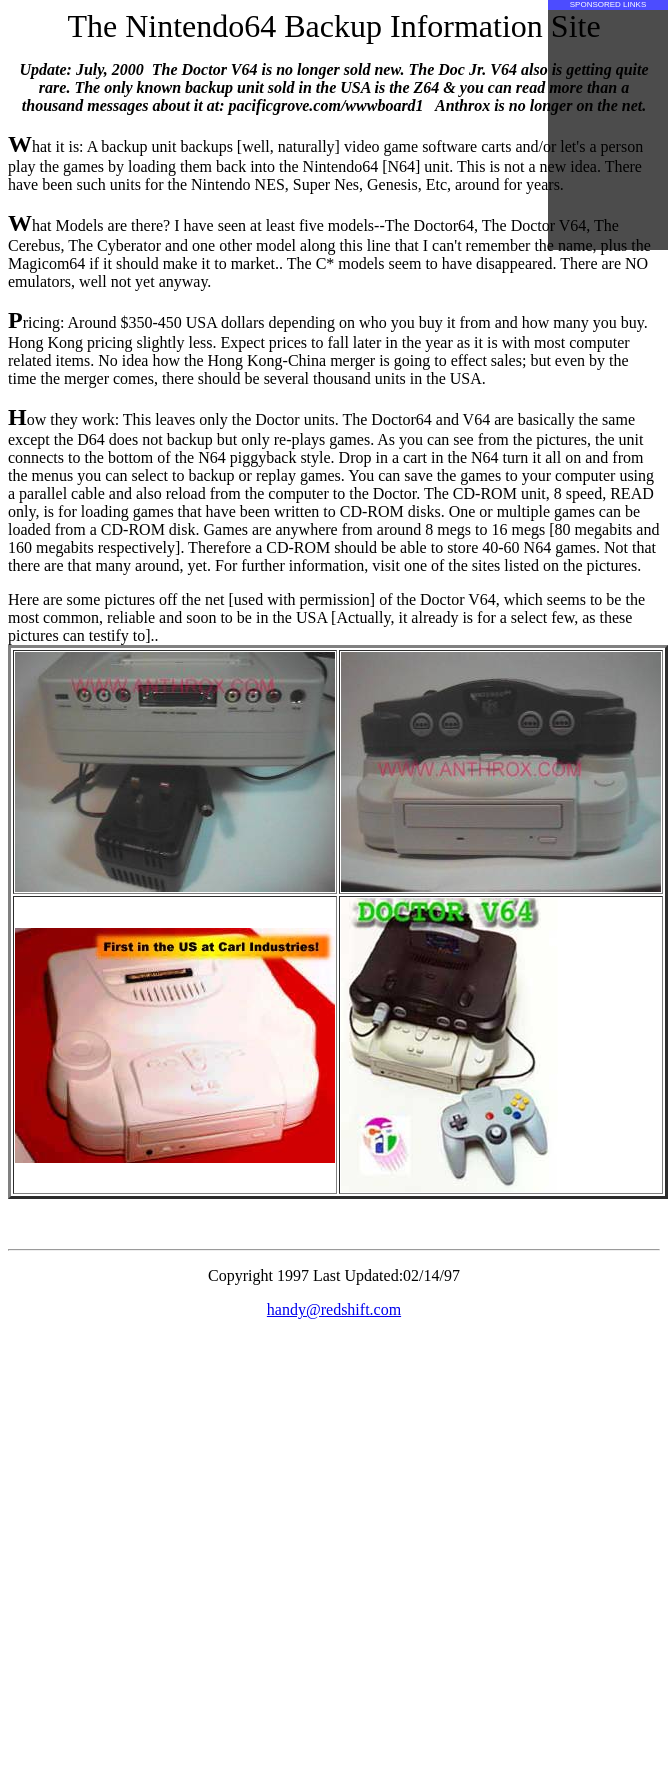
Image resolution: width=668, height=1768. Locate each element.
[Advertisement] (608, 130)
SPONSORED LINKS (608, 4)
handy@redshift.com (334, 1309)
